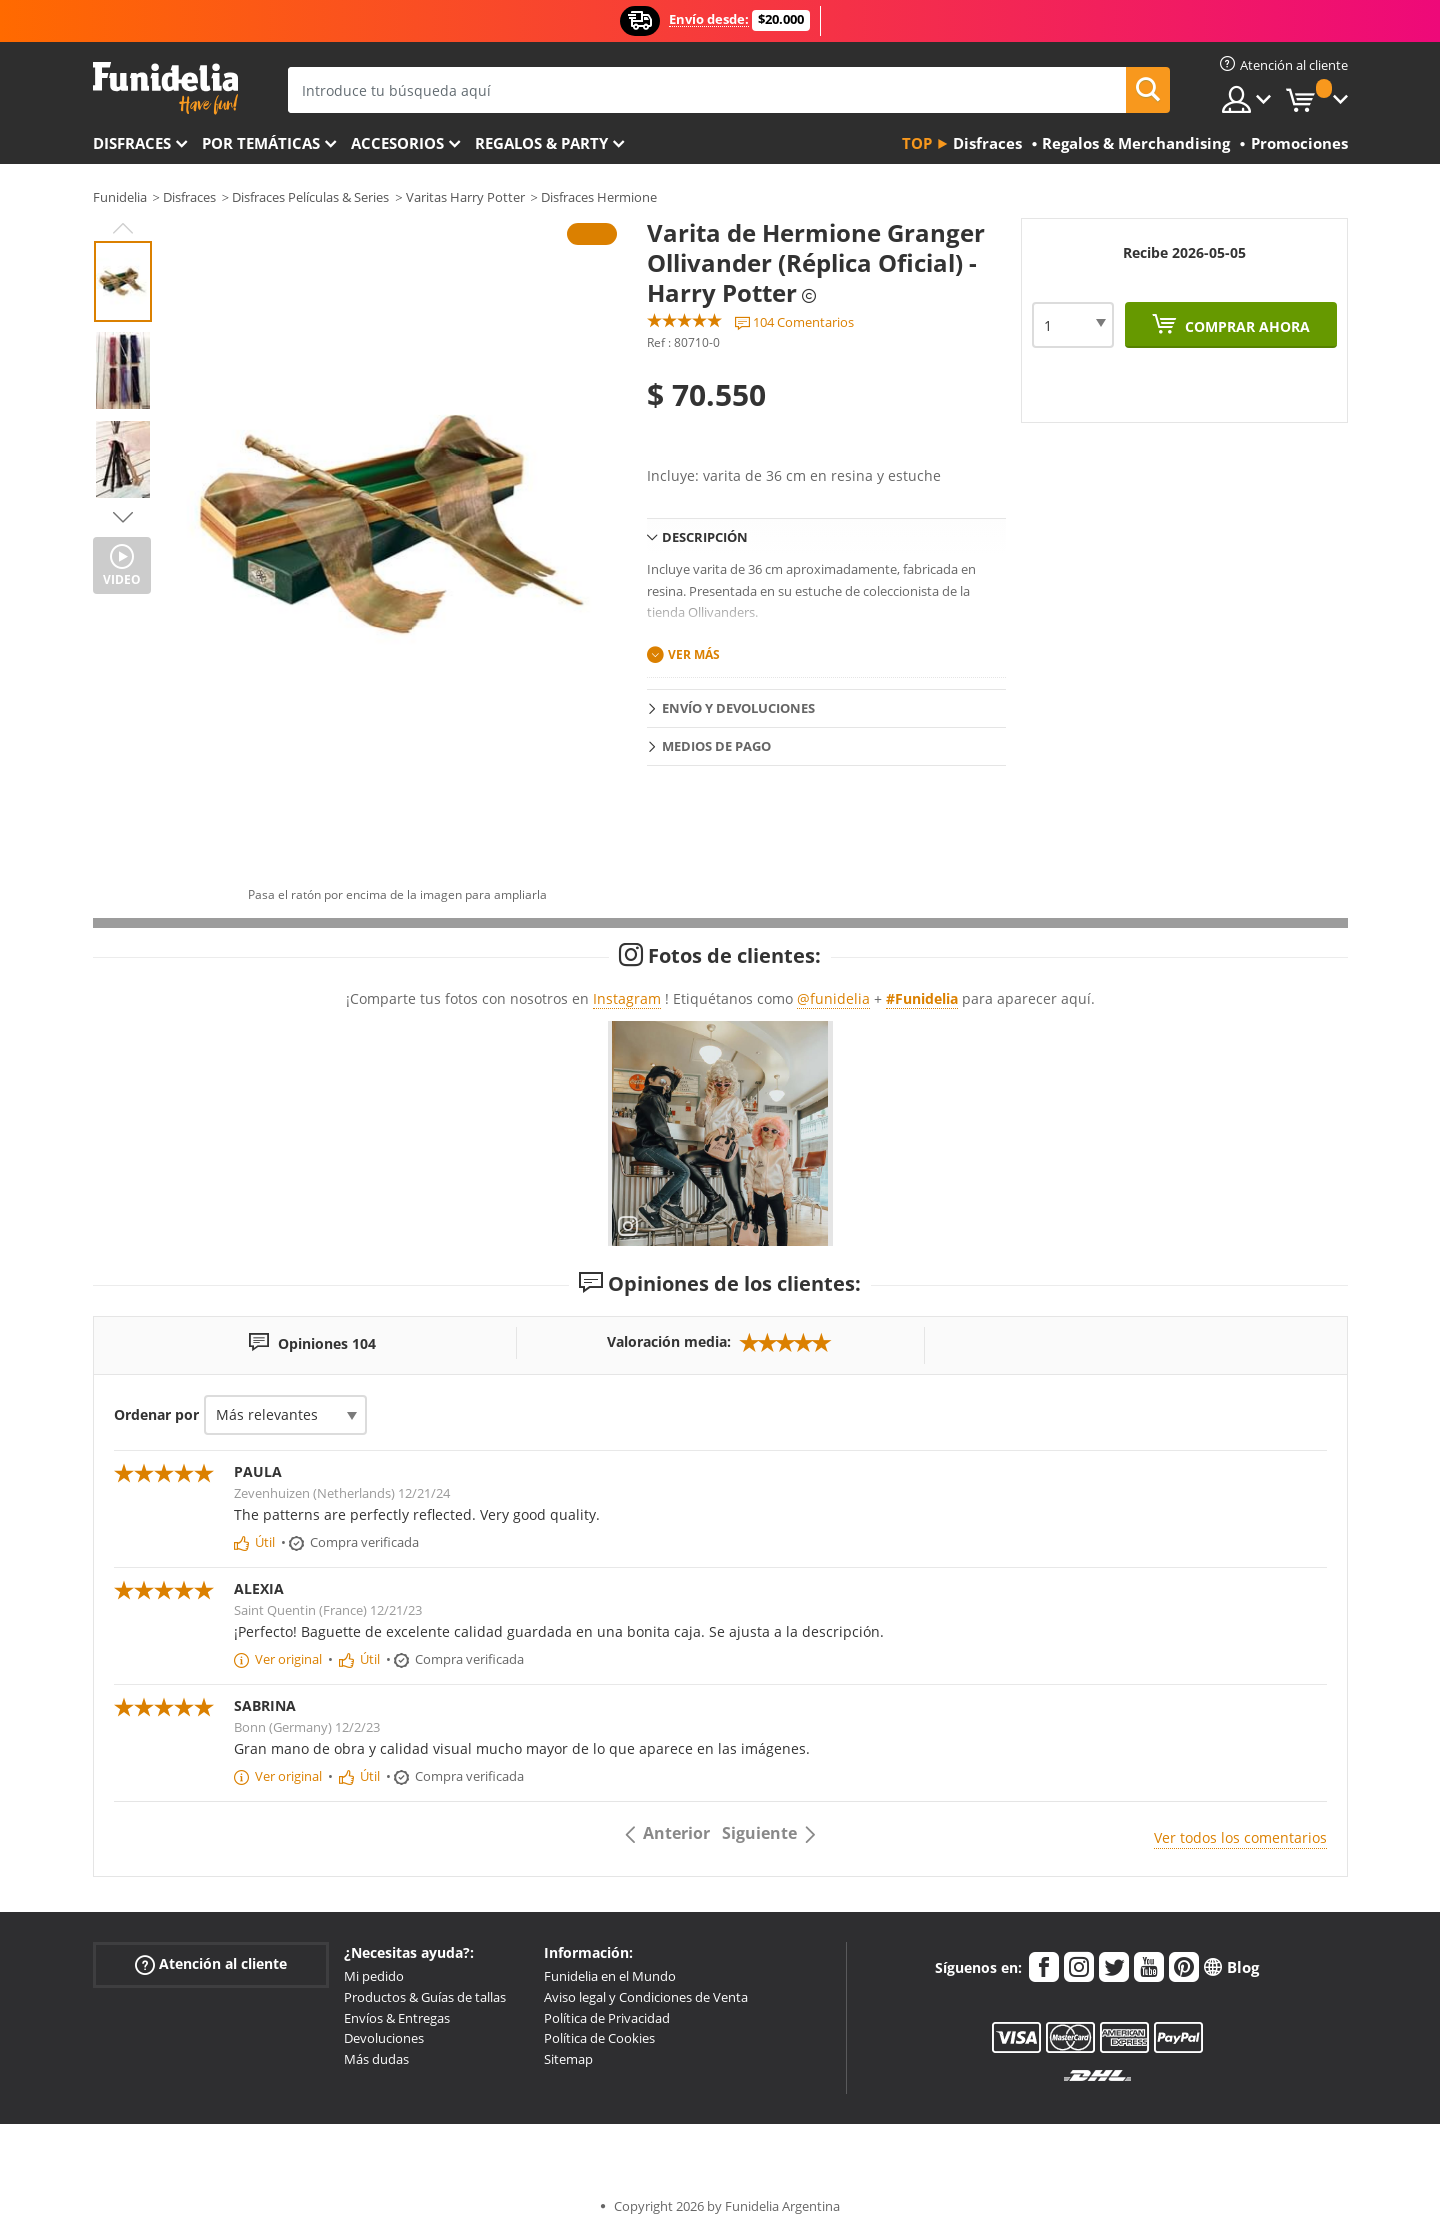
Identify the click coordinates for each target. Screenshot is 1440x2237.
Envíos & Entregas (397, 2018)
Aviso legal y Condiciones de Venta (646, 1997)
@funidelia (833, 998)
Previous (123, 228)
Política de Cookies (599, 2038)
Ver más (694, 654)
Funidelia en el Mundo (610, 1976)
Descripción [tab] (705, 537)
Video (122, 579)
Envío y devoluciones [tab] (738, 708)
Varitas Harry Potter (465, 197)
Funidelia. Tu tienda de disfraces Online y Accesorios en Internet (165, 88)
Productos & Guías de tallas (425, 1997)
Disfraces (132, 143)
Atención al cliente (211, 1964)
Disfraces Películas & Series (310, 197)
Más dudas (376, 2059)
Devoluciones (384, 2038)
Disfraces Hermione (599, 197)
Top (917, 143)
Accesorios (397, 143)
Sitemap (568, 2059)
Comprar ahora (1245, 326)
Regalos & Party (541, 143)
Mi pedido (374, 1976)
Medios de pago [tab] (716, 746)
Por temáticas (261, 143)
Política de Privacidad (607, 2018)
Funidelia (120, 197)
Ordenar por (156, 1414)
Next (123, 517)
